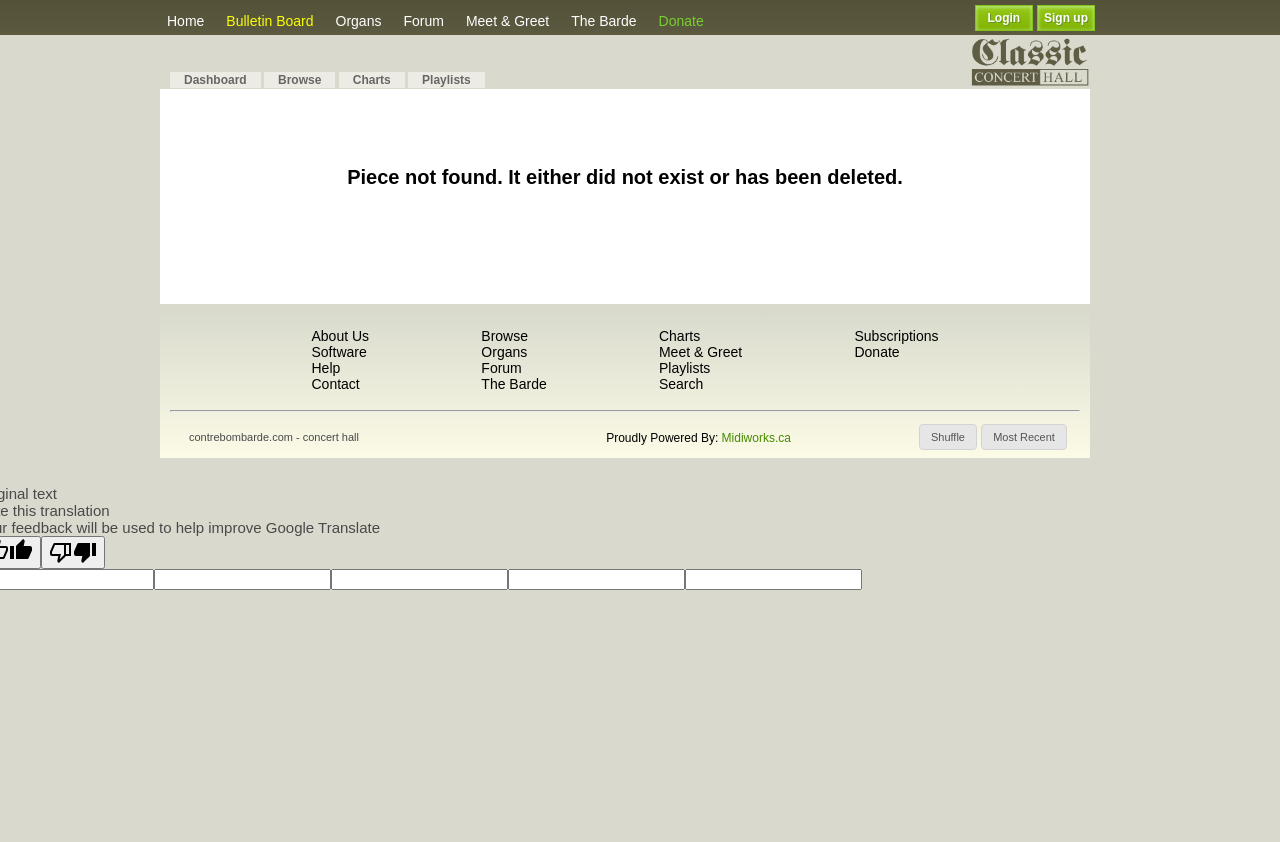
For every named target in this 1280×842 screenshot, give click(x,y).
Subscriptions (896, 336)
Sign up (1066, 18)
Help (325, 368)
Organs (359, 21)
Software (338, 352)
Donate (681, 21)
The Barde (603, 21)
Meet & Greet (507, 21)
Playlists (446, 80)
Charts (372, 80)
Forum (423, 21)
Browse (299, 80)
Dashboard (215, 80)
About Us (340, 336)
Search (681, 384)
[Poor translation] (73, 552)
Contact (335, 384)
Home (185, 21)
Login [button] (1004, 18)
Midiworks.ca (756, 438)
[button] (948, 437)
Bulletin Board (269, 21)
